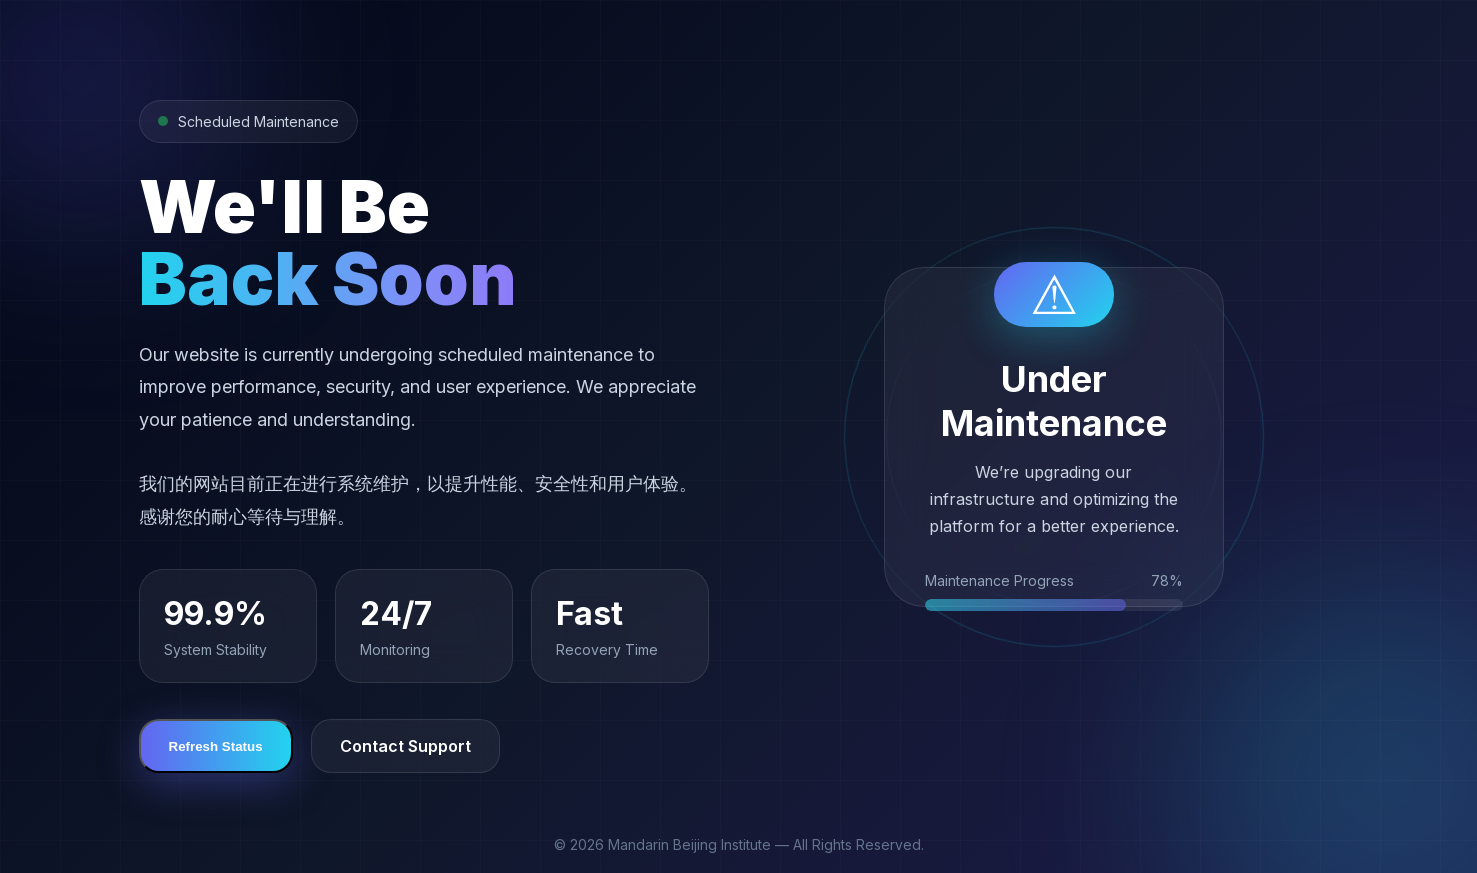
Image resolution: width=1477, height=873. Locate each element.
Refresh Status (216, 746)
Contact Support (405, 746)
